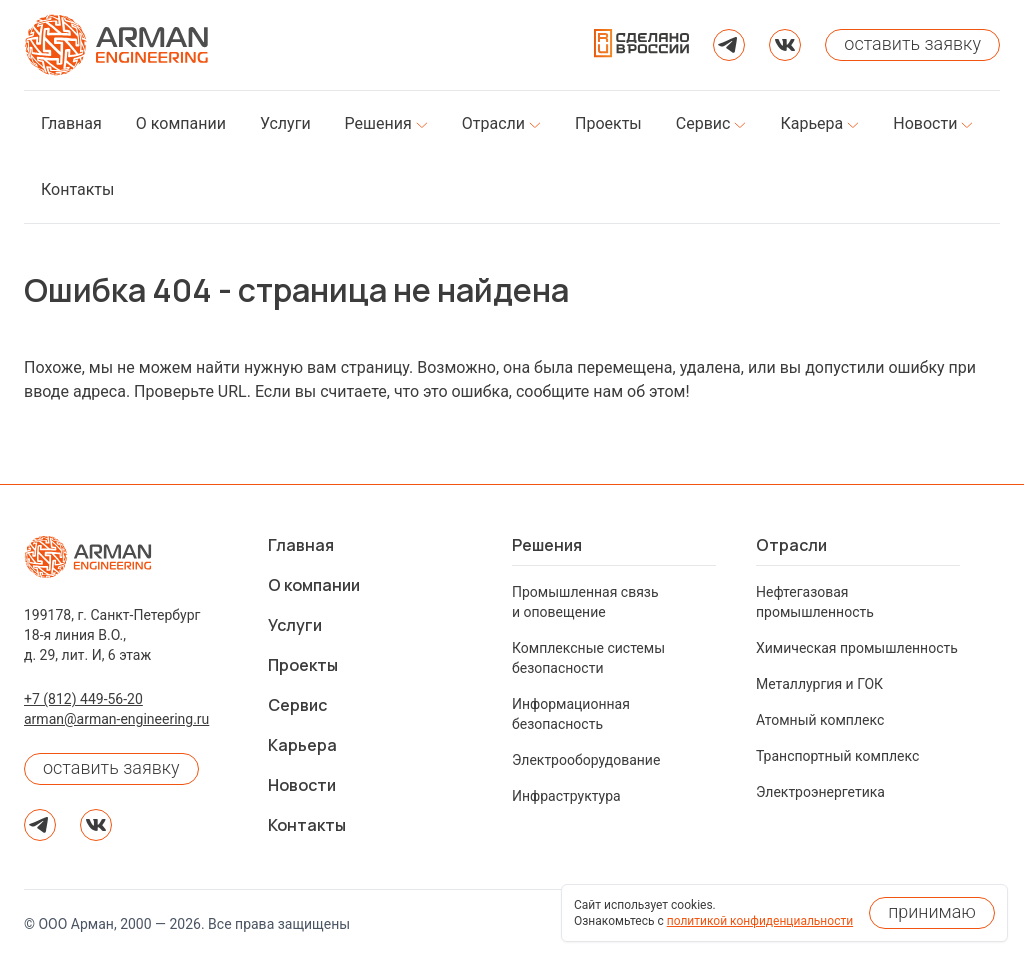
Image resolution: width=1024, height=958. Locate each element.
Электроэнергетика (820, 792)
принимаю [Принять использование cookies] (932, 911)
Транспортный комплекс (837, 756)
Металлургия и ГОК (819, 684)
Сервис (297, 705)
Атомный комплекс (820, 720)
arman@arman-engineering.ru (116, 719)
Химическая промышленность (857, 648)
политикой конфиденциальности (760, 921)
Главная (301, 545)
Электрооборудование (586, 760)
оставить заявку (111, 767)
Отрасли (791, 545)
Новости (302, 785)
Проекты (303, 665)
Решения (547, 545)
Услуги (295, 625)
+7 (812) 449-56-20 (83, 699)
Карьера (302, 745)
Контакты (307, 825)
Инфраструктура (566, 796)
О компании (314, 585)
